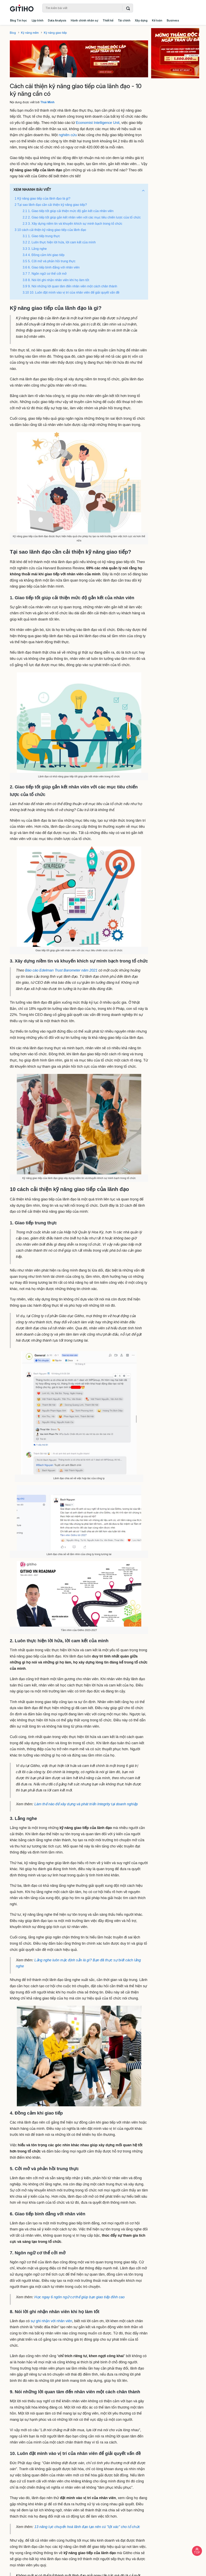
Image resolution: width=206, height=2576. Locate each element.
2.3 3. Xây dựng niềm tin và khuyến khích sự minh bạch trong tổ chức (72, 223)
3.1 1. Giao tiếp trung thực (41, 236)
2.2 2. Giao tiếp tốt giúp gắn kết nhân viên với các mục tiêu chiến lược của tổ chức (82, 217)
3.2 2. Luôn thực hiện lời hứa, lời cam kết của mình (59, 242)
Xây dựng (141, 20)
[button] (143, 191)
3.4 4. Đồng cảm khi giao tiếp (44, 255)
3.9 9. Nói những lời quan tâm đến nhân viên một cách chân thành (70, 286)
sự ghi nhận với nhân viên (51, 2321)
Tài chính (124, 20)
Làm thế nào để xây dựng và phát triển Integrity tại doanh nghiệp (86, 1804)
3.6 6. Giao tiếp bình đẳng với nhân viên (51, 267)
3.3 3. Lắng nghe (35, 248)
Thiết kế (108, 20)
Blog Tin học (18, 20)
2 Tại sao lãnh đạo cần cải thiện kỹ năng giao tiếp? (51, 204)
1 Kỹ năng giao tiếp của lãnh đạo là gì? (42, 198)
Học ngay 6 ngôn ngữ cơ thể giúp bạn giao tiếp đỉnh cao (79, 2297)
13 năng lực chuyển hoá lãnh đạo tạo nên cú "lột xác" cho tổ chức (87, 2527)
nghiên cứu (68, 135)
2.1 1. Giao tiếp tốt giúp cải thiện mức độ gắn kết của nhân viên (68, 211)
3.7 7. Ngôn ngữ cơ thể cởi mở (45, 273)
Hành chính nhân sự (84, 20)
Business (173, 20)
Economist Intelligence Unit (97, 123)
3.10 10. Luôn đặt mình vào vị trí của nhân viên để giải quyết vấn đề (71, 292)
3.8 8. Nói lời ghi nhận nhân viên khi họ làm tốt (56, 280)
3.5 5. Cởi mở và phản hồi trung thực (49, 261)
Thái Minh (47, 102)
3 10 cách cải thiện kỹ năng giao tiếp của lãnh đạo (50, 230)
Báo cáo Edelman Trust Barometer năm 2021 (61, 970)
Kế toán (157, 20)
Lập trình (37, 20)
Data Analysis (57, 20)
